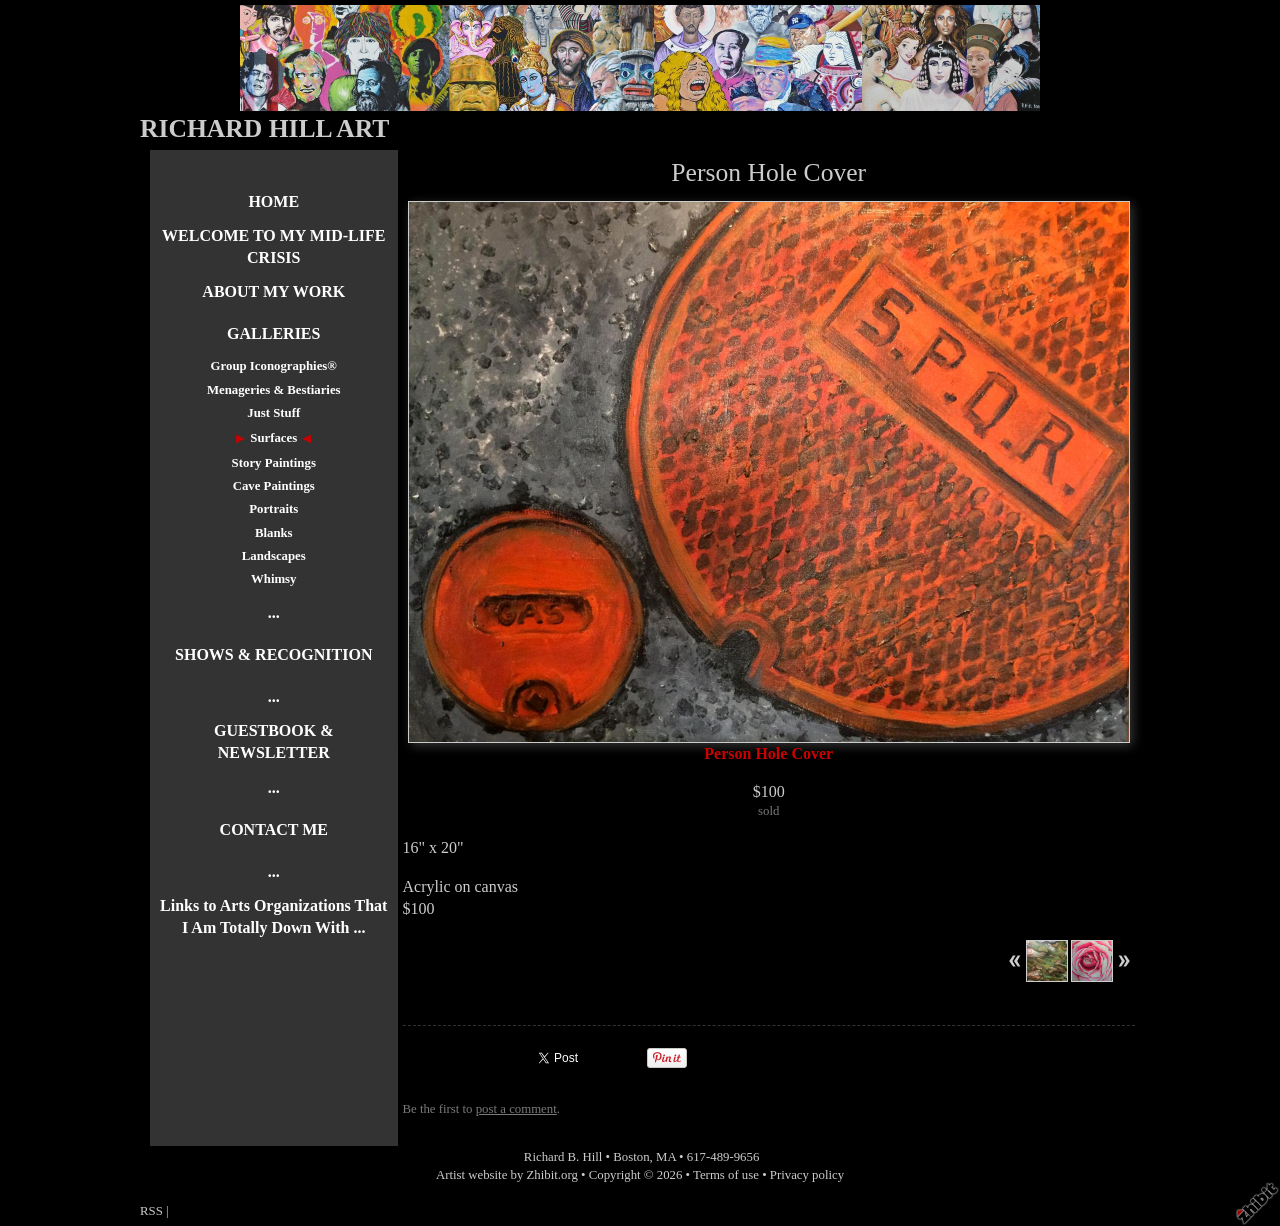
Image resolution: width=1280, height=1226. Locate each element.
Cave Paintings (274, 486)
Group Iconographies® (274, 366)
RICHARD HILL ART (264, 128)
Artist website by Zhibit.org (507, 1175)
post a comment (516, 1109)
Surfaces (273, 438)
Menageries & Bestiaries (274, 390)
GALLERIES (273, 333)
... (274, 612)
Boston (631, 1157)
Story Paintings (274, 463)
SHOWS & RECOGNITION (273, 654)
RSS (151, 1211)
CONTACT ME (274, 829)
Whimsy (274, 579)
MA (666, 1157)
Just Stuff (273, 413)
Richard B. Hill (563, 1157)
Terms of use (726, 1175)
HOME (273, 201)
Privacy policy (807, 1175)
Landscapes (274, 556)
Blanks (274, 533)
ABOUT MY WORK (273, 291)
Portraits (273, 509)
